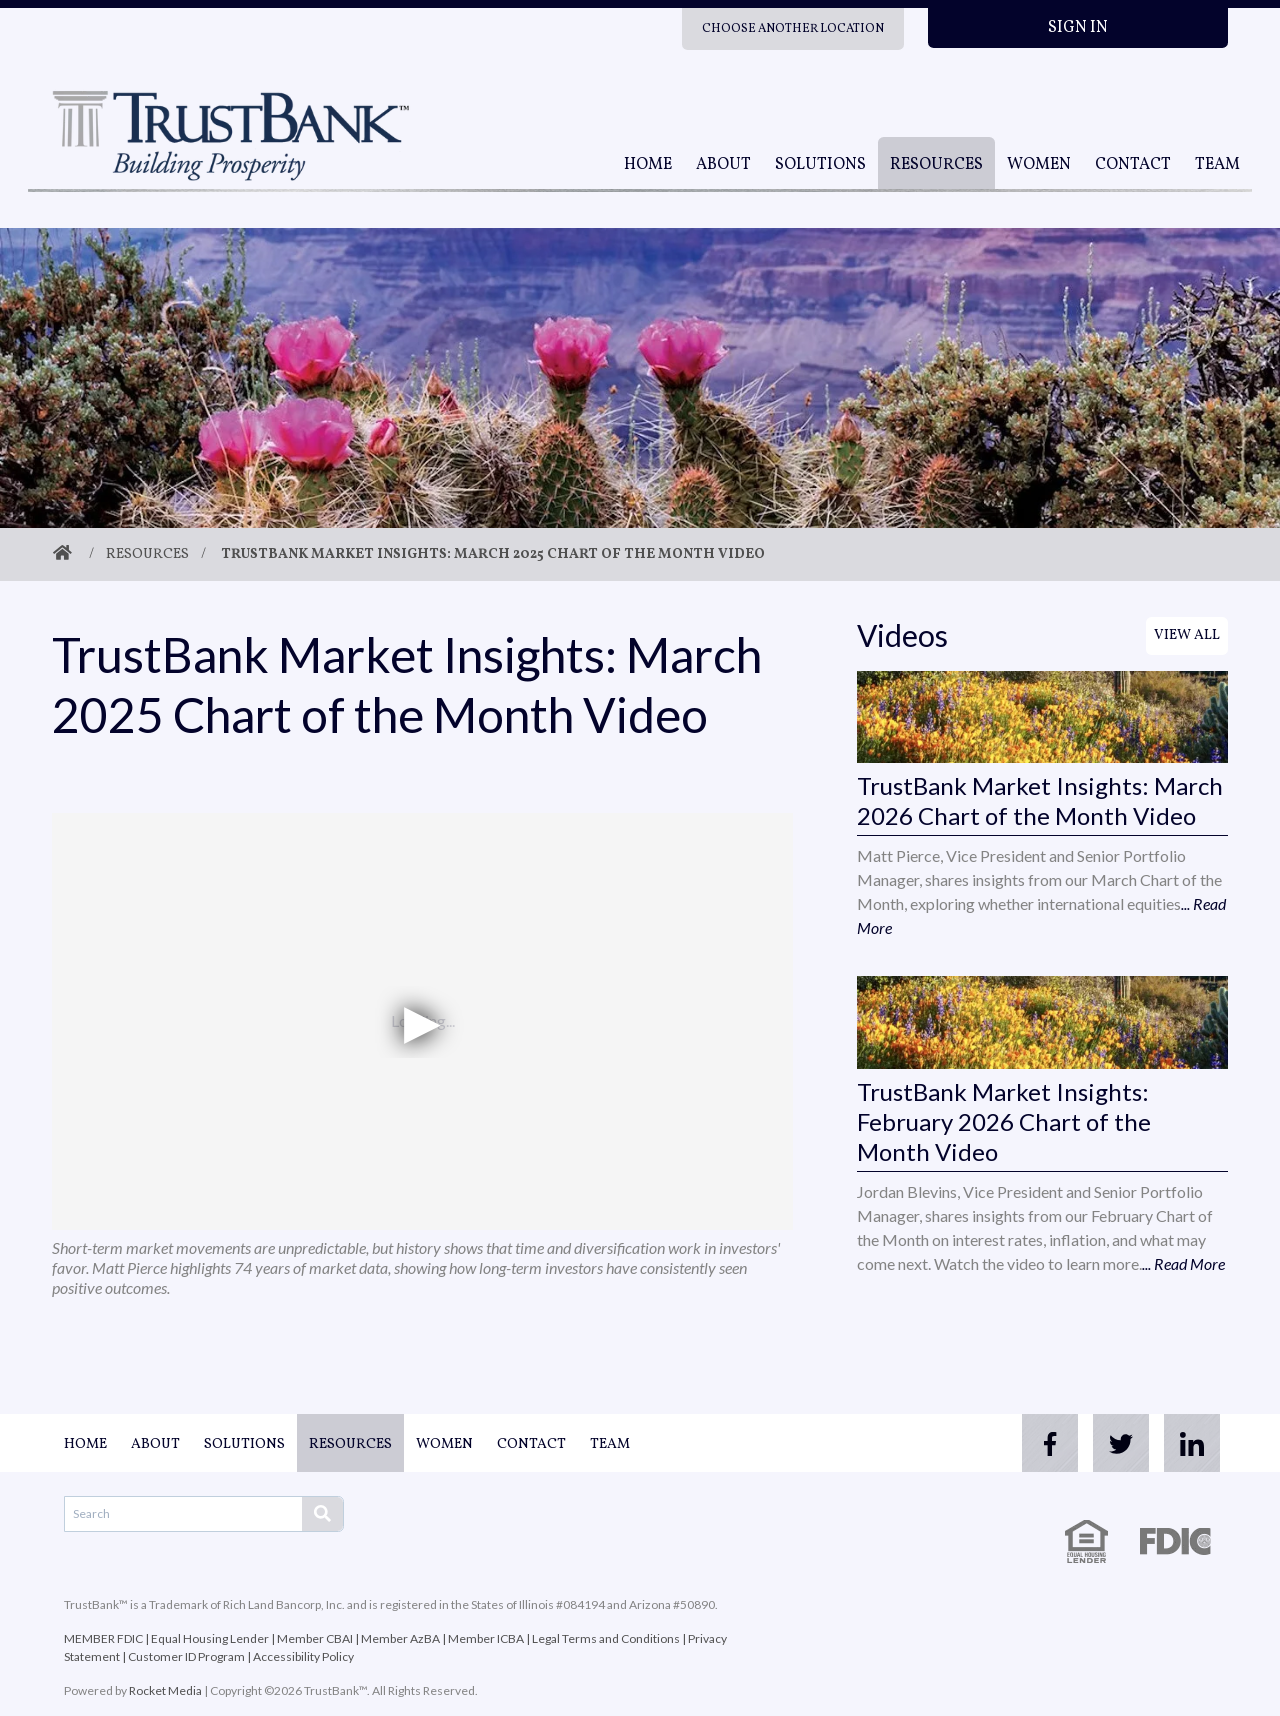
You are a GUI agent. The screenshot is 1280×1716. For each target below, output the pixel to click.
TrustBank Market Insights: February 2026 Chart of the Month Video (1004, 1121)
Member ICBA (486, 1638)
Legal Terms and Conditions (606, 1638)
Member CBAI (315, 1638)
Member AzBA (400, 1638)
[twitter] (1108, 1443)
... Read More (1183, 1263)
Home (648, 165)
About (723, 165)
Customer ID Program (186, 1656)
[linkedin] (1188, 1443)
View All (1187, 635)
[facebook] (1028, 1443)
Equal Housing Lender (210, 1638)
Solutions (820, 165)
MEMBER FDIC (103, 1638)
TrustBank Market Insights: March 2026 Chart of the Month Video (1040, 800)
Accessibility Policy (303, 1656)
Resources (936, 165)
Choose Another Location (793, 29)
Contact (1133, 165)
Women (1039, 165)
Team (1217, 165)
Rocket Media (165, 1690)
